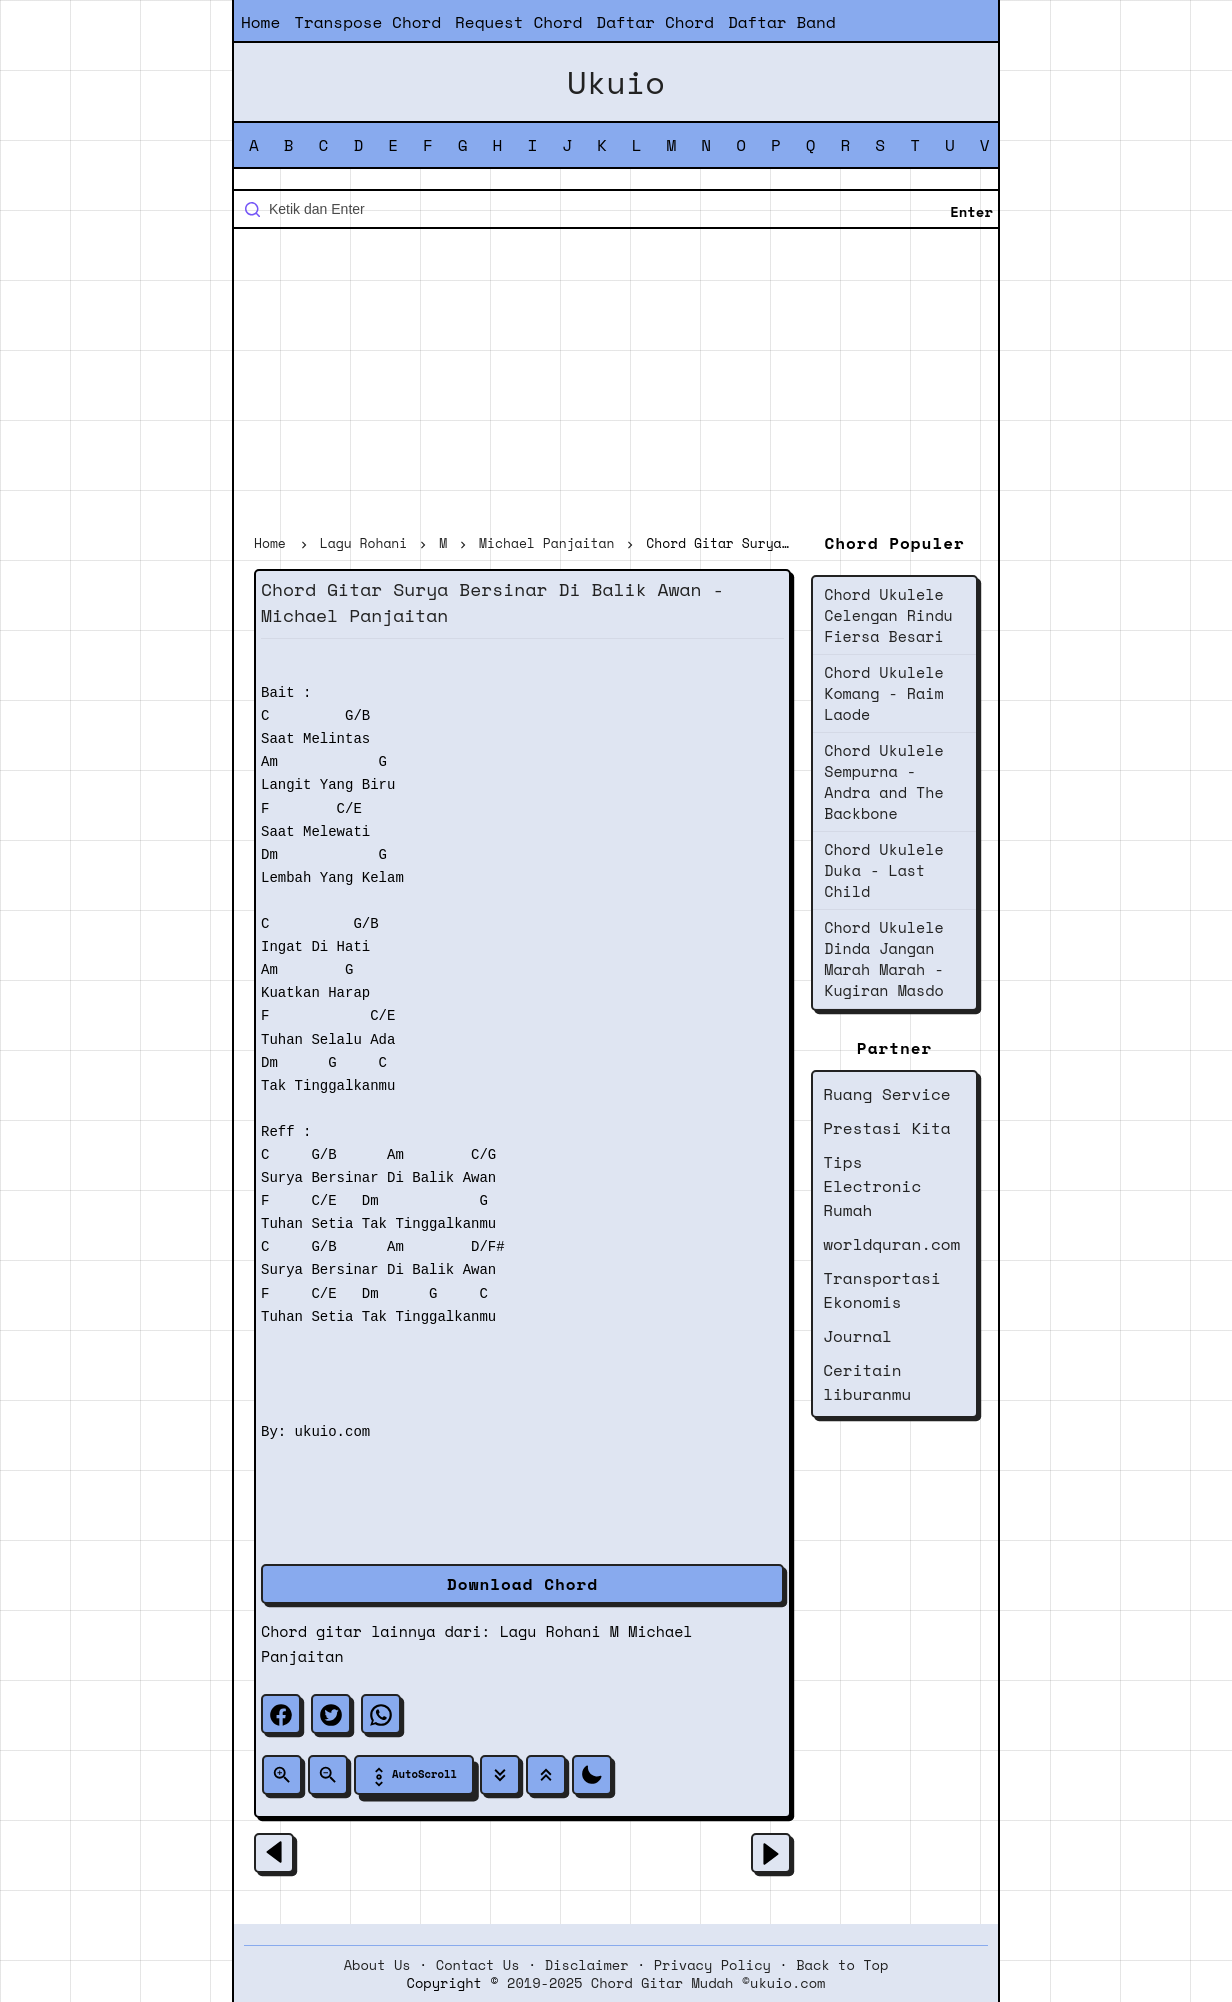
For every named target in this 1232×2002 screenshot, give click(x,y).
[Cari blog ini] (616, 209)
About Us (377, 1965)
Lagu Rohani (550, 1631)
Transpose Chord (367, 22)
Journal (857, 1336)
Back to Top (842, 1965)
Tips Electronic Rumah (872, 1186)
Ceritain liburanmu (867, 1382)
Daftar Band (782, 22)
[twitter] (331, 1714)
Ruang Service (886, 1094)
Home (260, 22)
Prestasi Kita (886, 1128)
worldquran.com (891, 1244)
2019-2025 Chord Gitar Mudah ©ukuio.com (666, 1983)
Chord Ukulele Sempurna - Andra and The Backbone (883, 781)
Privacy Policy (712, 1965)
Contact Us (478, 1965)
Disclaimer (587, 1965)
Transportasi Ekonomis (882, 1290)
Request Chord (518, 22)
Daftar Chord (655, 22)
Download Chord (522, 1584)
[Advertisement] (616, 384)
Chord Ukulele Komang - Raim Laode (883, 693)
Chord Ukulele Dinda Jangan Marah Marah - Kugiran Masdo (883, 958)
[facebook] (281, 1714)
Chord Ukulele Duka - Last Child (883, 870)
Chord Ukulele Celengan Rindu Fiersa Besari (888, 615)
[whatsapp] (381, 1714)
